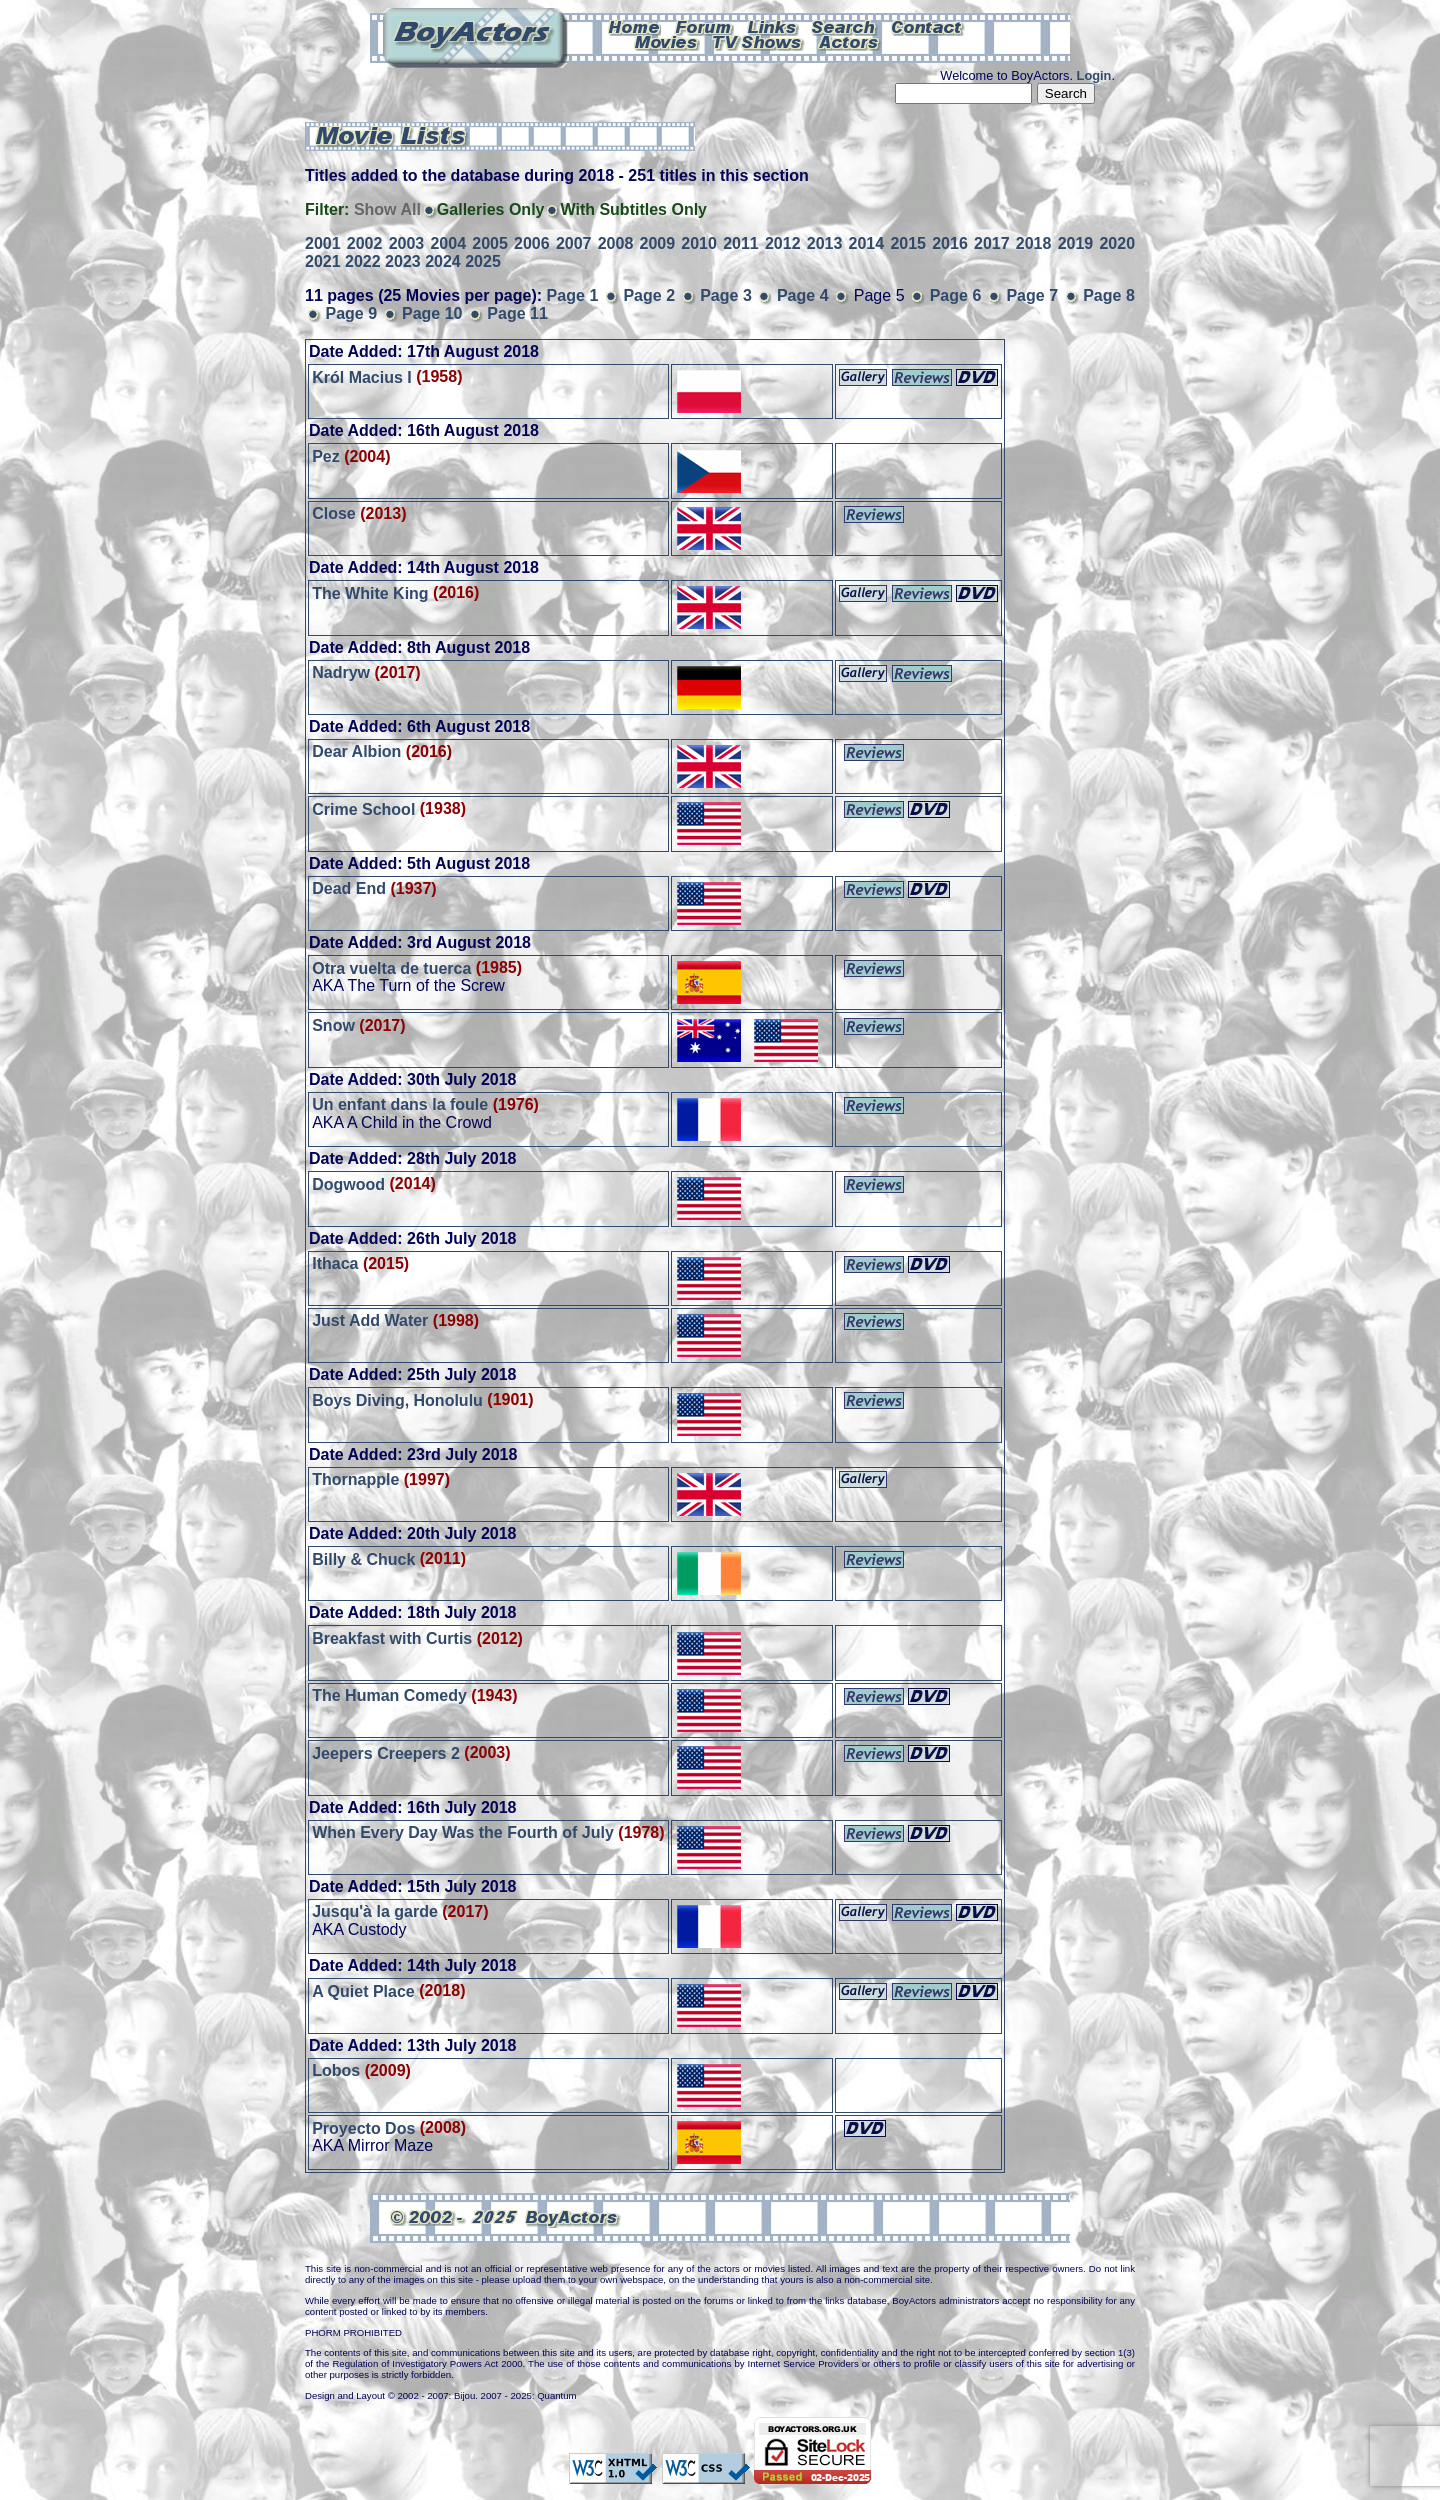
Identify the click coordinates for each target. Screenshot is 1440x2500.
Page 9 (351, 313)
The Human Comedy (389, 1695)
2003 (407, 243)
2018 (1034, 243)
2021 (323, 261)
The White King (370, 592)
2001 (323, 243)
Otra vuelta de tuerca (391, 967)
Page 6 (956, 295)
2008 (616, 243)
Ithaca (335, 1263)
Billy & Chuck (363, 1558)
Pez (326, 456)
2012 (783, 243)
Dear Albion (356, 751)
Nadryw (341, 672)
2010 (699, 243)
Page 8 (1109, 295)
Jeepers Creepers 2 (386, 1752)
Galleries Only (491, 209)
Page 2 (649, 295)
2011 (741, 243)
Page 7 (1032, 295)
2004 (448, 243)
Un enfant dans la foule (400, 1104)
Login (1094, 75)
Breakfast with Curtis (392, 1638)
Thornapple (355, 1479)
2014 (867, 243)
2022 (363, 261)
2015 (908, 243)
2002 (365, 243)
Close (334, 513)
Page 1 (573, 295)
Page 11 (517, 313)
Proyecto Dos (363, 2127)
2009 (658, 243)
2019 (1076, 243)
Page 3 (726, 295)
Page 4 (803, 295)
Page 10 (432, 313)
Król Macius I (362, 376)
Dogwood (348, 1183)
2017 (992, 243)
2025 (483, 261)
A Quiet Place (363, 1990)
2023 (403, 261)
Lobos (336, 2070)
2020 (1117, 243)
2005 (490, 243)
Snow (333, 1025)
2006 (532, 243)
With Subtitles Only (633, 209)
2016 (950, 243)
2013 (825, 243)
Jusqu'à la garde (375, 1911)
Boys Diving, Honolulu (397, 1399)
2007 (574, 243)
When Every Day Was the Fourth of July (463, 1832)
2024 (443, 261)
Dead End (349, 888)
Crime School (363, 808)
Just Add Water (370, 1320)
